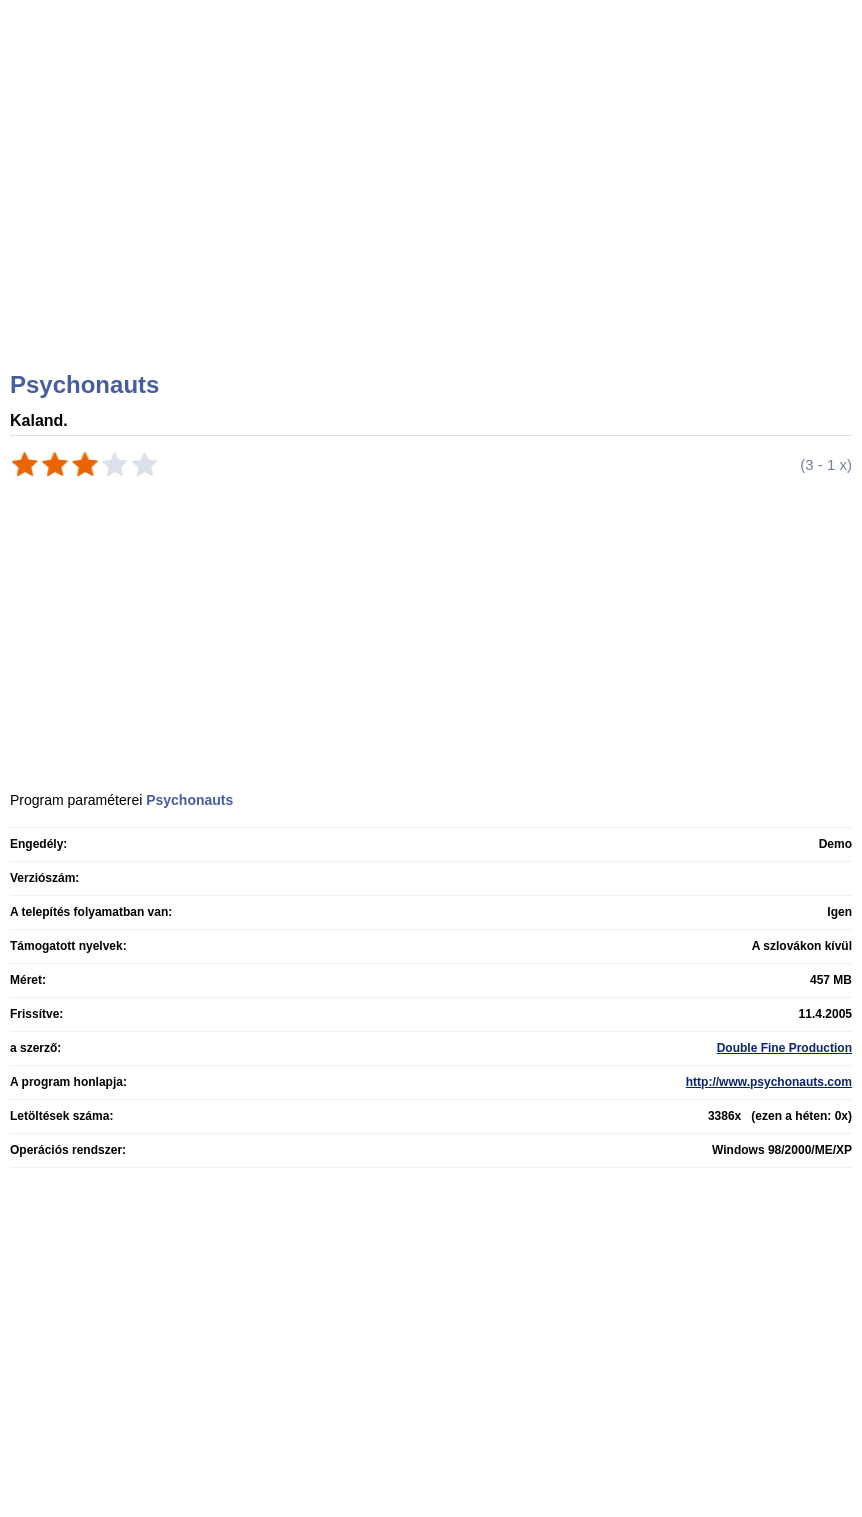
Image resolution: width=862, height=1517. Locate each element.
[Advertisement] (433, 210)
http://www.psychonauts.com (769, 1082)
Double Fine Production (784, 1048)
